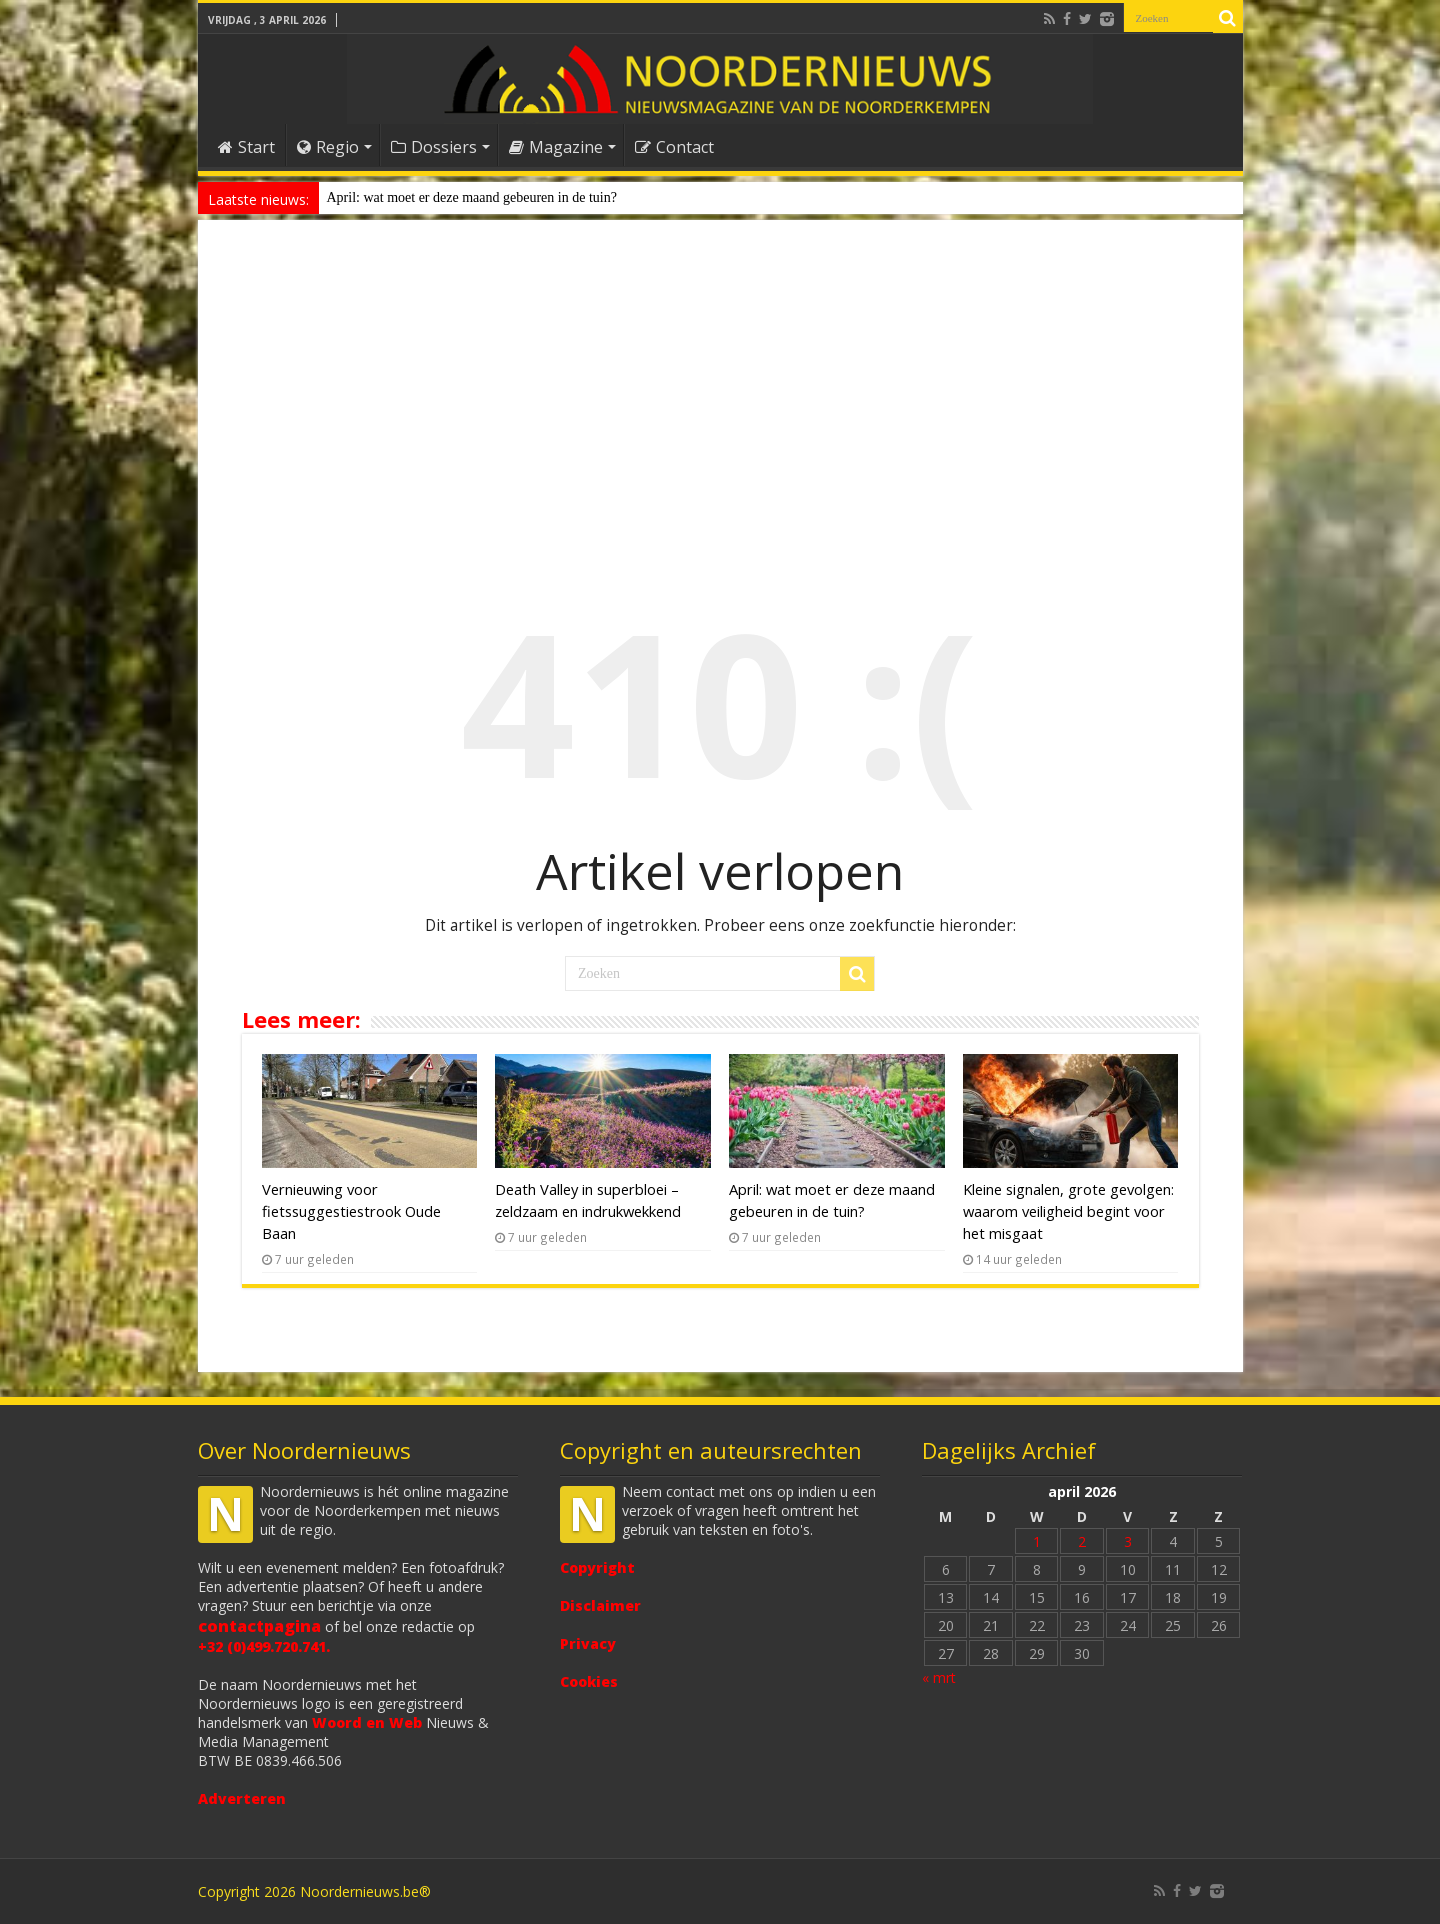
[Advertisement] (720, 394)
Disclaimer (600, 1605)
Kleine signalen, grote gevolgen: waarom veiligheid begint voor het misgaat (1068, 1211)
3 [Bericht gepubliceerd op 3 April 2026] (1128, 1541)
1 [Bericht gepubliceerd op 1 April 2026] (1037, 1541)
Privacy (588, 1643)
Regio (328, 147)
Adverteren (242, 1798)
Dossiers (434, 147)
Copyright (597, 1567)
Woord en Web (367, 1722)
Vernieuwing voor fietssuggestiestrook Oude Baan (351, 1211)
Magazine (556, 147)
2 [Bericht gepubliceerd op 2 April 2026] (1082, 1541)
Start (246, 147)
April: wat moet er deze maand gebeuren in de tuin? (472, 197)
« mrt (939, 1677)
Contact (674, 147)
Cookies (589, 1681)
